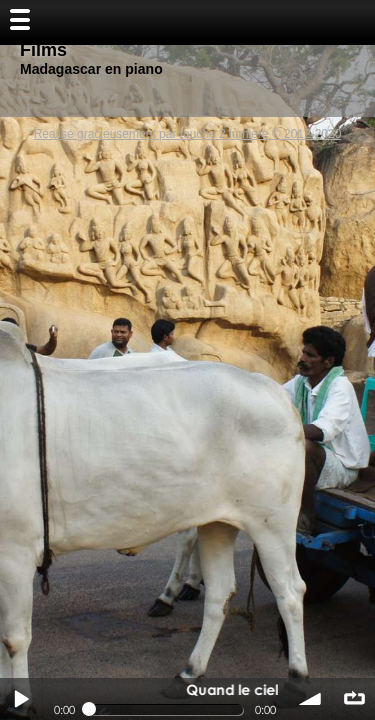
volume (311, 699)
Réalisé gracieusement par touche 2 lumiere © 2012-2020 (188, 134)
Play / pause (21, 699)
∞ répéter (354, 699)
